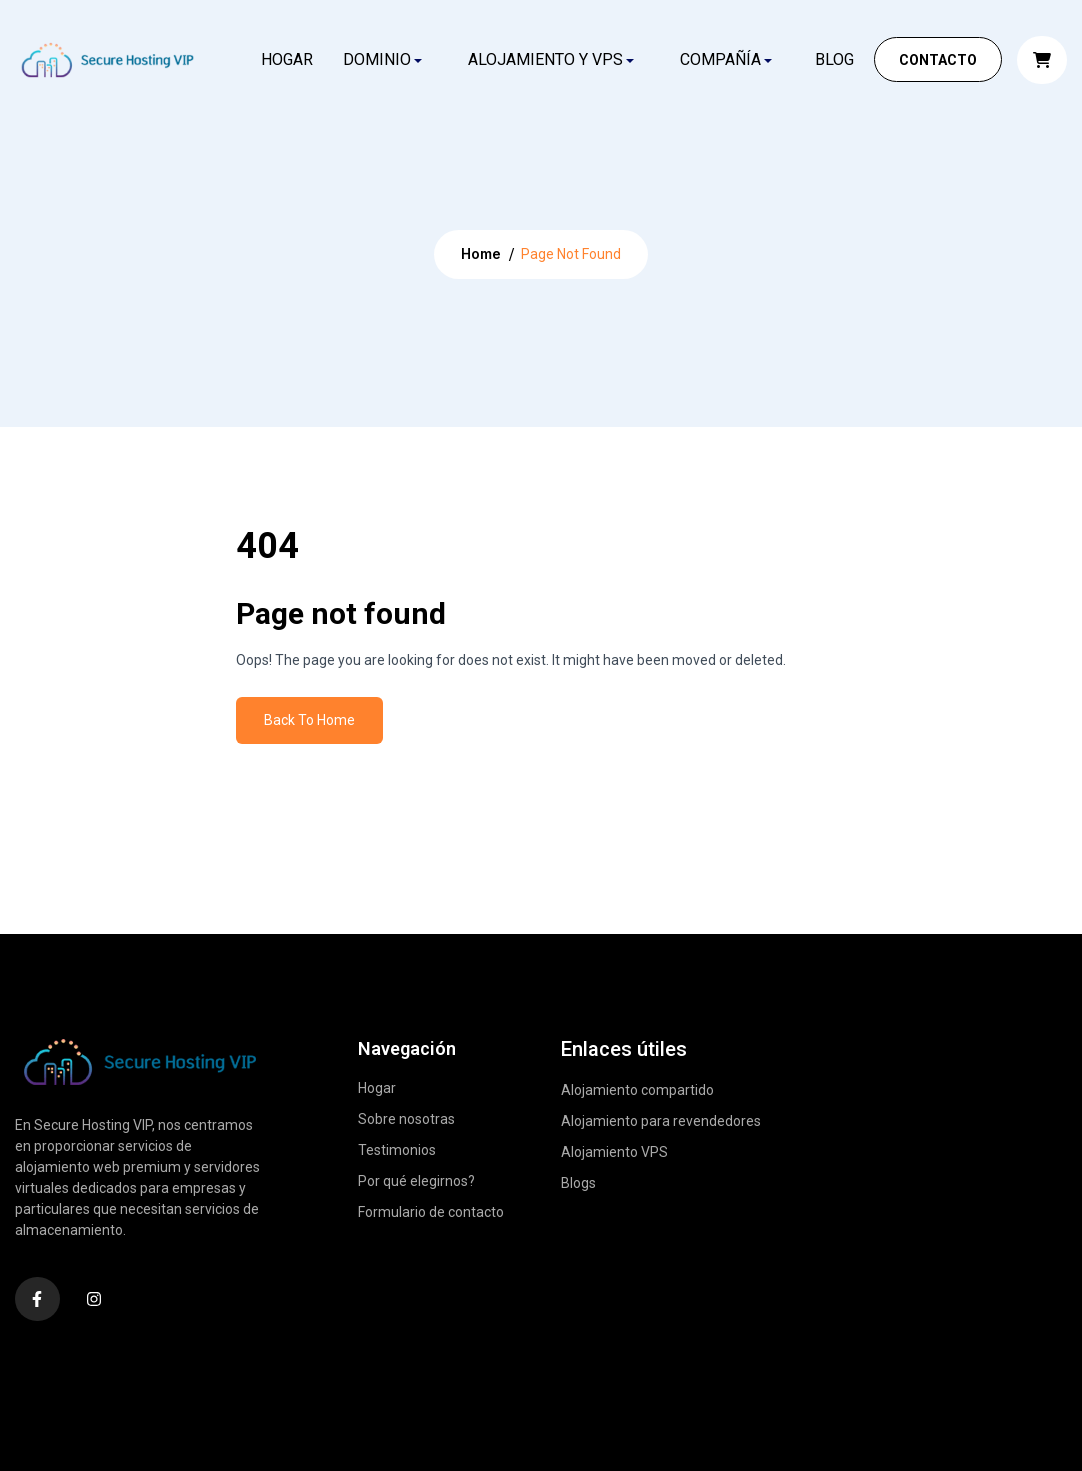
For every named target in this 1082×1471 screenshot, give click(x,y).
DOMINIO (377, 59)
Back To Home (309, 720)
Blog (834, 59)
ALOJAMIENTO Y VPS (545, 59)
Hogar (287, 59)
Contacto (938, 60)
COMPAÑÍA (720, 59)
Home (481, 253)
